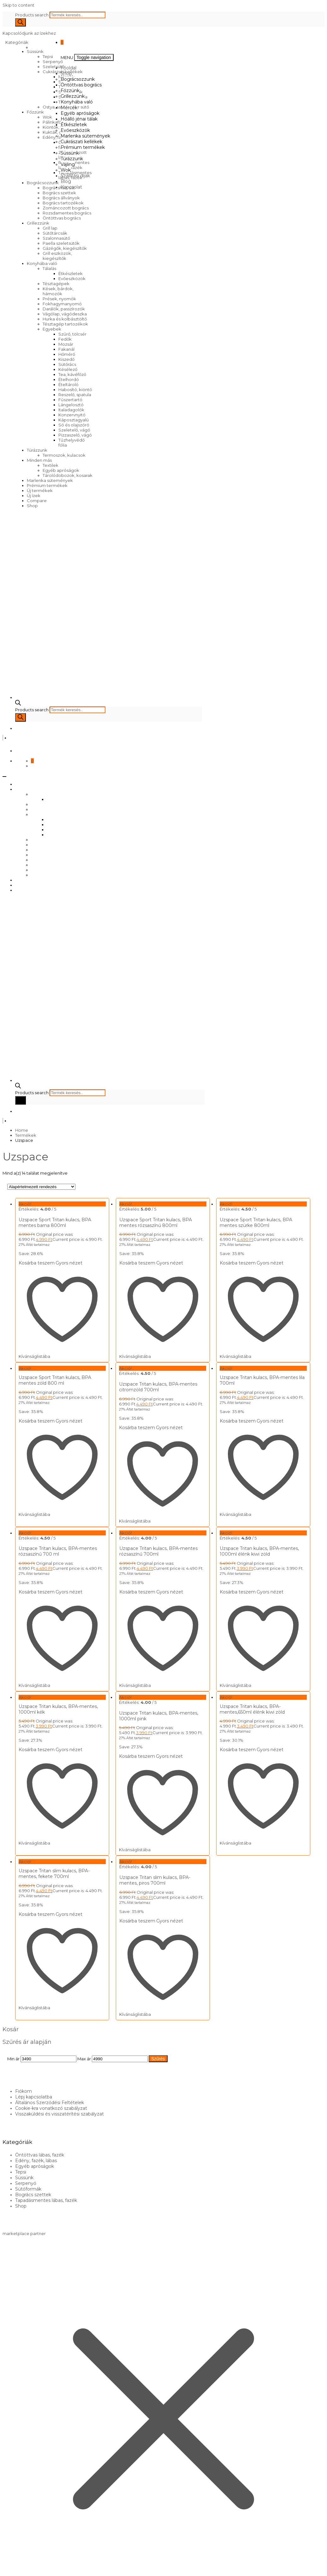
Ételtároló (68, 384)
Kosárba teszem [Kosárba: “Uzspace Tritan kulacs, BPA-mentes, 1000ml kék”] (37, 1739)
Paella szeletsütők (61, 243)
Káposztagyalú (73, 419)
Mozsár (65, 344)
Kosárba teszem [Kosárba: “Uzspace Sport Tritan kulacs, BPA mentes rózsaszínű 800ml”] (133, 1263)
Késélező (67, 369)
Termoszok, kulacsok (64, 455)
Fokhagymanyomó (62, 303)
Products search (32, 14)
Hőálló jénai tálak (79, 119)
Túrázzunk (37, 450)
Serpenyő (53, 61)
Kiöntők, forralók (59, 127)
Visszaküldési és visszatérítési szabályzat (59, 2095)
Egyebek (52, 329)
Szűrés (158, 2040)
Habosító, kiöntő (75, 389)
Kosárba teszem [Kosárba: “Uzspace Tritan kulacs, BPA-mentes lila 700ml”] (230, 1417)
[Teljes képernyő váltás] (11, 2567)
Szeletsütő (53, 66)
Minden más (39, 460)
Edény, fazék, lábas (36, 2142)
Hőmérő (66, 354)
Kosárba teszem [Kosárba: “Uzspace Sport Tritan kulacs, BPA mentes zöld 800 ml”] (37, 1417)
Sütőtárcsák (55, 233)
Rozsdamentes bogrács (67, 212)
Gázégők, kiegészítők (65, 248)
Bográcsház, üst (59, 187)
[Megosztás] (17, 2567)
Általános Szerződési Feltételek (49, 2084)
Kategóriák (18, 42)
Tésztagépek (56, 283)
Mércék (69, 107)
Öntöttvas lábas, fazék (39, 2137)
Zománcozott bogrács (66, 207)
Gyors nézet (69, 1263)
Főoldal (68, 68)
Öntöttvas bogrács (62, 217)
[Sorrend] (41, 1187)
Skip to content (18, 5)
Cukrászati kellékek (81, 141)
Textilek (50, 465)
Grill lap (50, 228)
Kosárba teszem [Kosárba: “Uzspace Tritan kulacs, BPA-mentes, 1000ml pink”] (133, 1745)
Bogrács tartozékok (63, 202)
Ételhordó (68, 379)
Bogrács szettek (59, 192)
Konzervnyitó (72, 414)
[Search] (20, 22)
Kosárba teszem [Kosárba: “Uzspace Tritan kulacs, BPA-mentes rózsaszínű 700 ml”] (37, 1584)
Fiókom (23, 2073)
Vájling (68, 164)
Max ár (84, 2040)
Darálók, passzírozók (64, 308)
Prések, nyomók (59, 298)
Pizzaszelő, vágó (75, 434)
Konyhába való (42, 263)
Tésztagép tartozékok (65, 323)
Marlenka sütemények (50, 480)
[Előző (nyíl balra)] (5, 2572)
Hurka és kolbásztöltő (65, 318)
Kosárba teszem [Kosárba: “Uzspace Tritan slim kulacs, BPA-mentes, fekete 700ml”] (37, 1899)
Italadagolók (71, 409)
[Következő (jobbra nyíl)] (11, 2572)
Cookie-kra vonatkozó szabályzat (51, 2090)
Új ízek (33, 495)
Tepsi (48, 56)
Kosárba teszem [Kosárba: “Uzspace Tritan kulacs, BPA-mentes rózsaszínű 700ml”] (133, 1584)
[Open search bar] (18, 704)
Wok (47, 117)
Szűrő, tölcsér (72, 334)
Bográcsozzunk (43, 182)
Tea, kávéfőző (72, 374)
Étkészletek (70, 273)
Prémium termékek (47, 485)
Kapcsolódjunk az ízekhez (29, 33)
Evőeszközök (72, 278)
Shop (32, 505)
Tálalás (49, 268)
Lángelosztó (71, 404)
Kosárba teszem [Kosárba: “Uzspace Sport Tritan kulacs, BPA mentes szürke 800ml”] (230, 1263)
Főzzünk (35, 111)
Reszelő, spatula (74, 394)
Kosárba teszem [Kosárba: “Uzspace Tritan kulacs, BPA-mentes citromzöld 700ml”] (133, 1424)
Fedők (65, 339)
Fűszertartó (70, 399)
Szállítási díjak (75, 176)
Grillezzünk (38, 223)
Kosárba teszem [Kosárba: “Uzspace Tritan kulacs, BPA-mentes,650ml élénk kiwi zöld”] (230, 1739)
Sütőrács (67, 364)
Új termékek (40, 490)
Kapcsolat (71, 187)
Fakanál (66, 349)
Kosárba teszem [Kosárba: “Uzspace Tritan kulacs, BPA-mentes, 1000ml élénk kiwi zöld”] (230, 1584)
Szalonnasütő (56, 238)
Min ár (13, 2040)
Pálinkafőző (54, 122)
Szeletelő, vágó (74, 429)
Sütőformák (28, 2171)
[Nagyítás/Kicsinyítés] (5, 2567)
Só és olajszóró (73, 424)
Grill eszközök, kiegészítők (57, 256)
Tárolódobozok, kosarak (67, 475)
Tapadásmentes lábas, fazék (46, 2182)
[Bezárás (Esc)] (23, 2567)
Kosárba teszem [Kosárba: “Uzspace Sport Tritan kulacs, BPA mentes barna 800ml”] (37, 1263)
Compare (37, 500)
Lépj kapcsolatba (33, 2078)
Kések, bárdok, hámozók (58, 291)
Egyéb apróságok (61, 470)
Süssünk (35, 51)
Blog (66, 181)
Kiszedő (66, 359)
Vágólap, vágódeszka (65, 313)
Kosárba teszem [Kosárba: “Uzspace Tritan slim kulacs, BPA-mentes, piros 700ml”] (133, 1906)
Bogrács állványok (61, 197)
